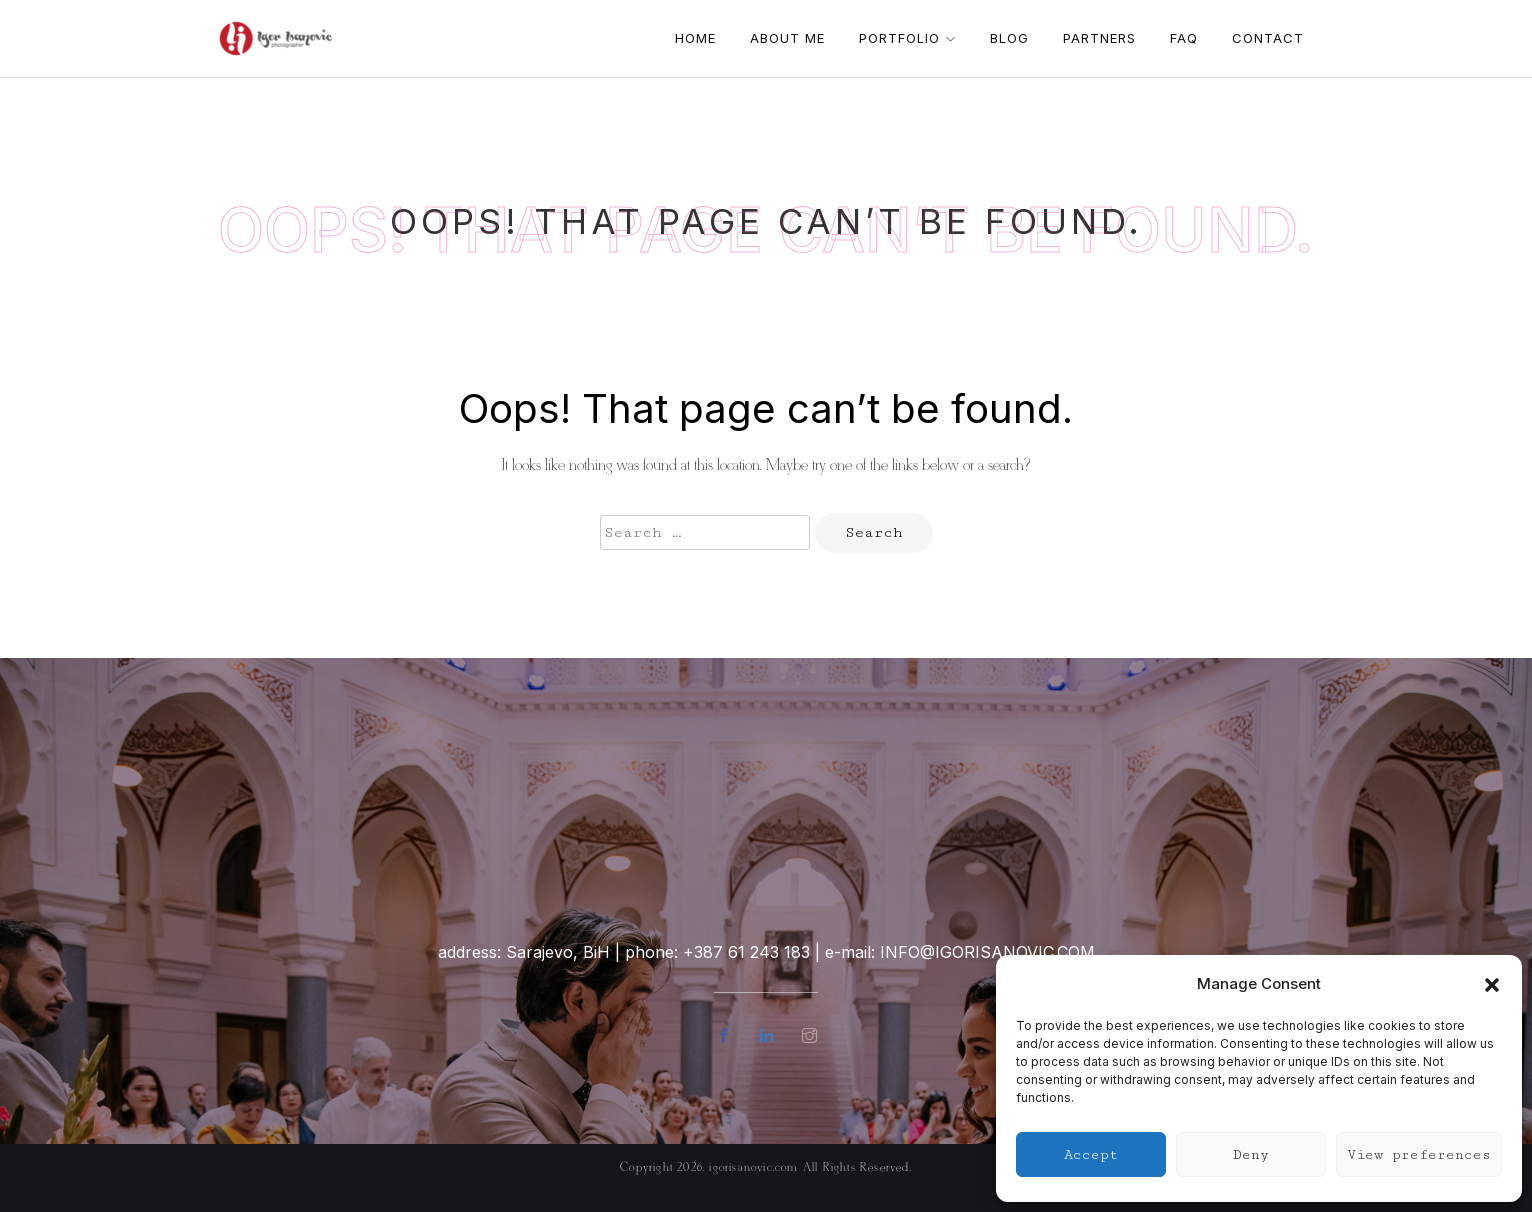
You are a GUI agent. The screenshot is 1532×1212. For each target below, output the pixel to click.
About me (787, 38)
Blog (1009, 38)
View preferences (1419, 1155)
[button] (1492, 983)
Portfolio (907, 38)
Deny (1251, 1155)
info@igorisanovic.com (987, 952)
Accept (1091, 1155)
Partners (1099, 38)
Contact (1268, 38)
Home (695, 38)
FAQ (1184, 38)
